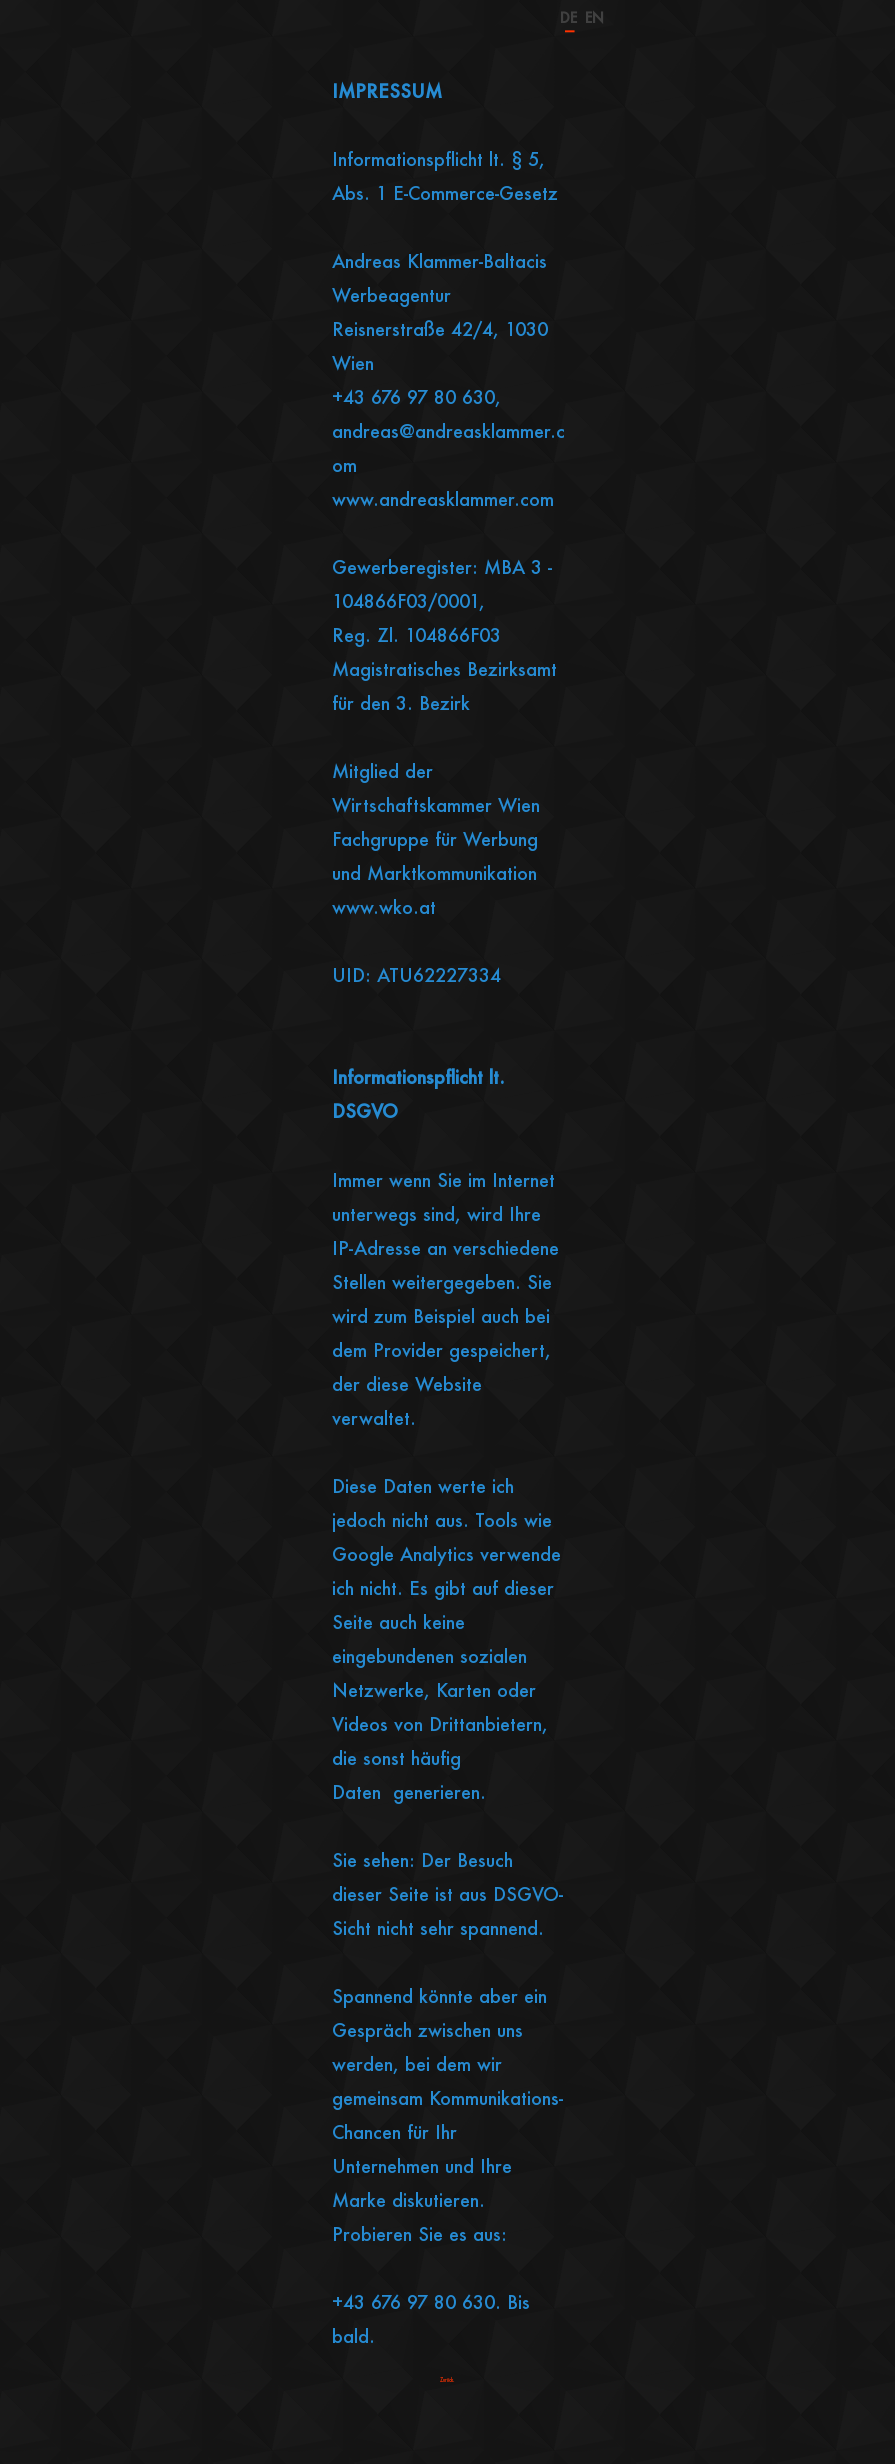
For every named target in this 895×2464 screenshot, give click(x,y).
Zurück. (447, 2380)
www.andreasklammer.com (443, 499)
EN (594, 17)
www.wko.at (384, 907)
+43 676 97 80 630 (413, 397)
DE (568, 15)
